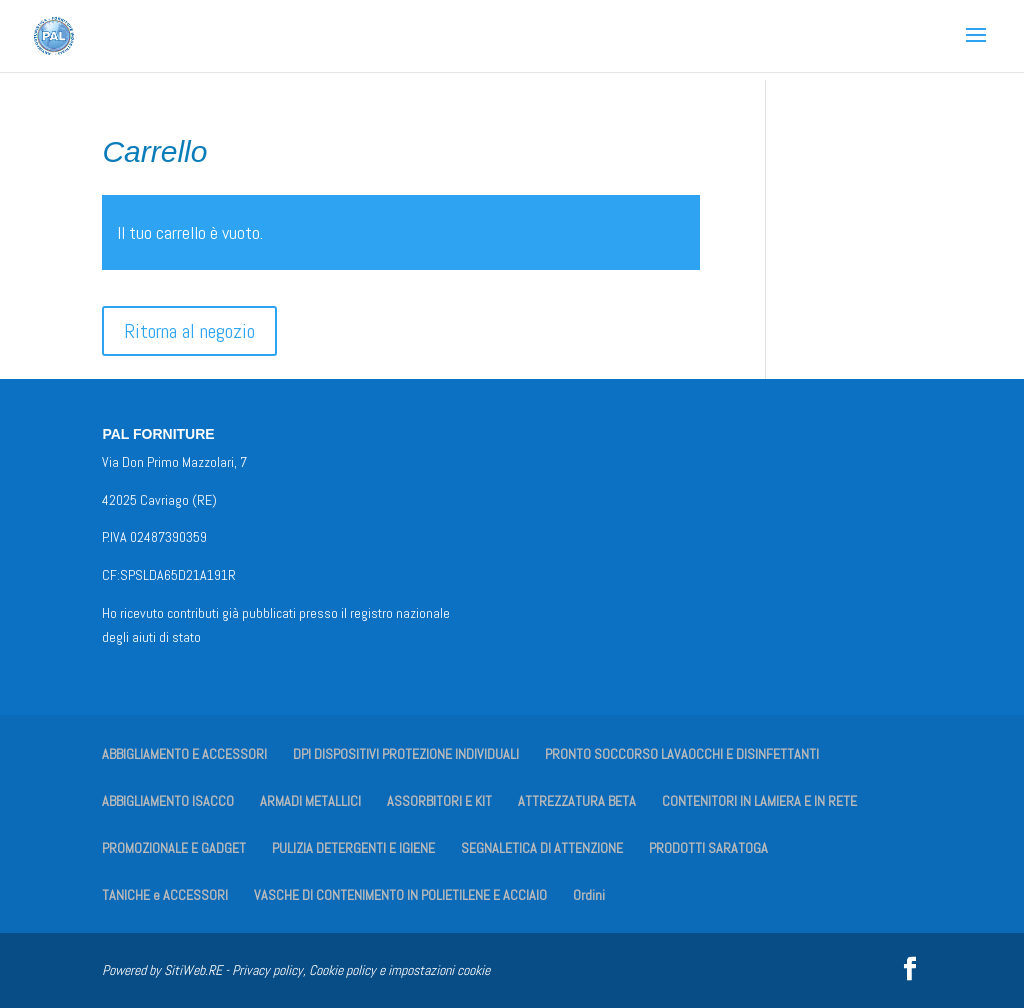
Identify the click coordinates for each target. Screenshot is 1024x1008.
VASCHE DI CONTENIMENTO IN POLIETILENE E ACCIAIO (400, 895)
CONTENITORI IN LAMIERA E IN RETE (759, 801)
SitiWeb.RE (193, 970)
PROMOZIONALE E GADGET (174, 848)
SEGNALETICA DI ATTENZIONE (542, 848)
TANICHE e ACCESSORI (165, 895)
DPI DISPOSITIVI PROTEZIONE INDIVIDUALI (406, 754)
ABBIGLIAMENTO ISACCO (168, 801)
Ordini (589, 895)
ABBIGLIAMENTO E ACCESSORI (184, 754)
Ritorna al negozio (189, 331)
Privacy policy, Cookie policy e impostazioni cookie (361, 970)
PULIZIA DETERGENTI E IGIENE (353, 848)
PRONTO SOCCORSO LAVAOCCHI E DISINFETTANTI (682, 754)
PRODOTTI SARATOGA (708, 848)
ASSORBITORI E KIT (439, 801)
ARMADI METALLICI (310, 801)
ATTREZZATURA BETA (577, 801)
